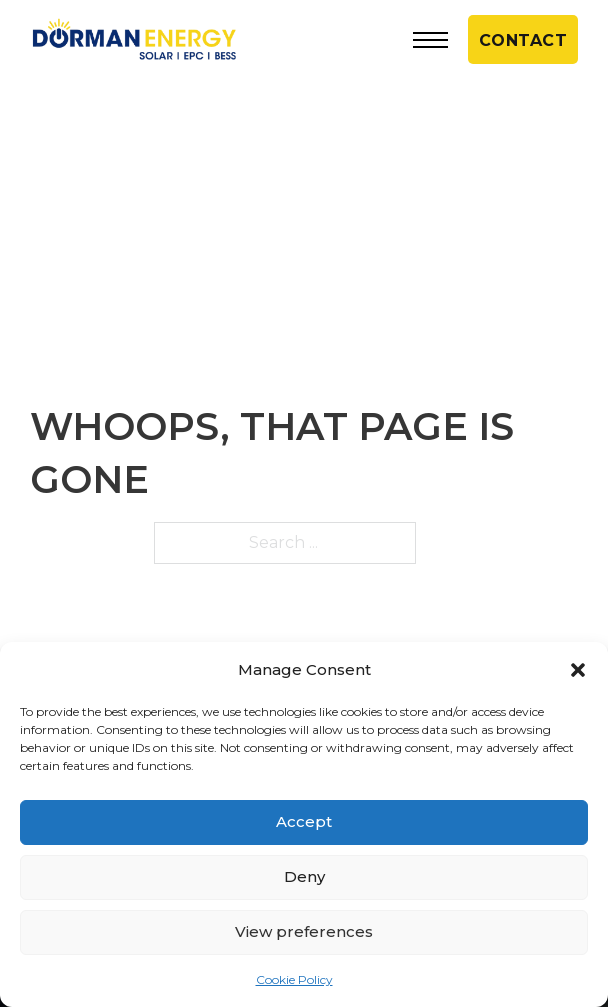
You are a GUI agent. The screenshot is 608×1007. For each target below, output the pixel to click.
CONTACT (523, 40)
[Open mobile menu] (430, 40)
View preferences (304, 931)
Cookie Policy (294, 979)
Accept (304, 821)
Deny (304, 876)
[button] (578, 670)
